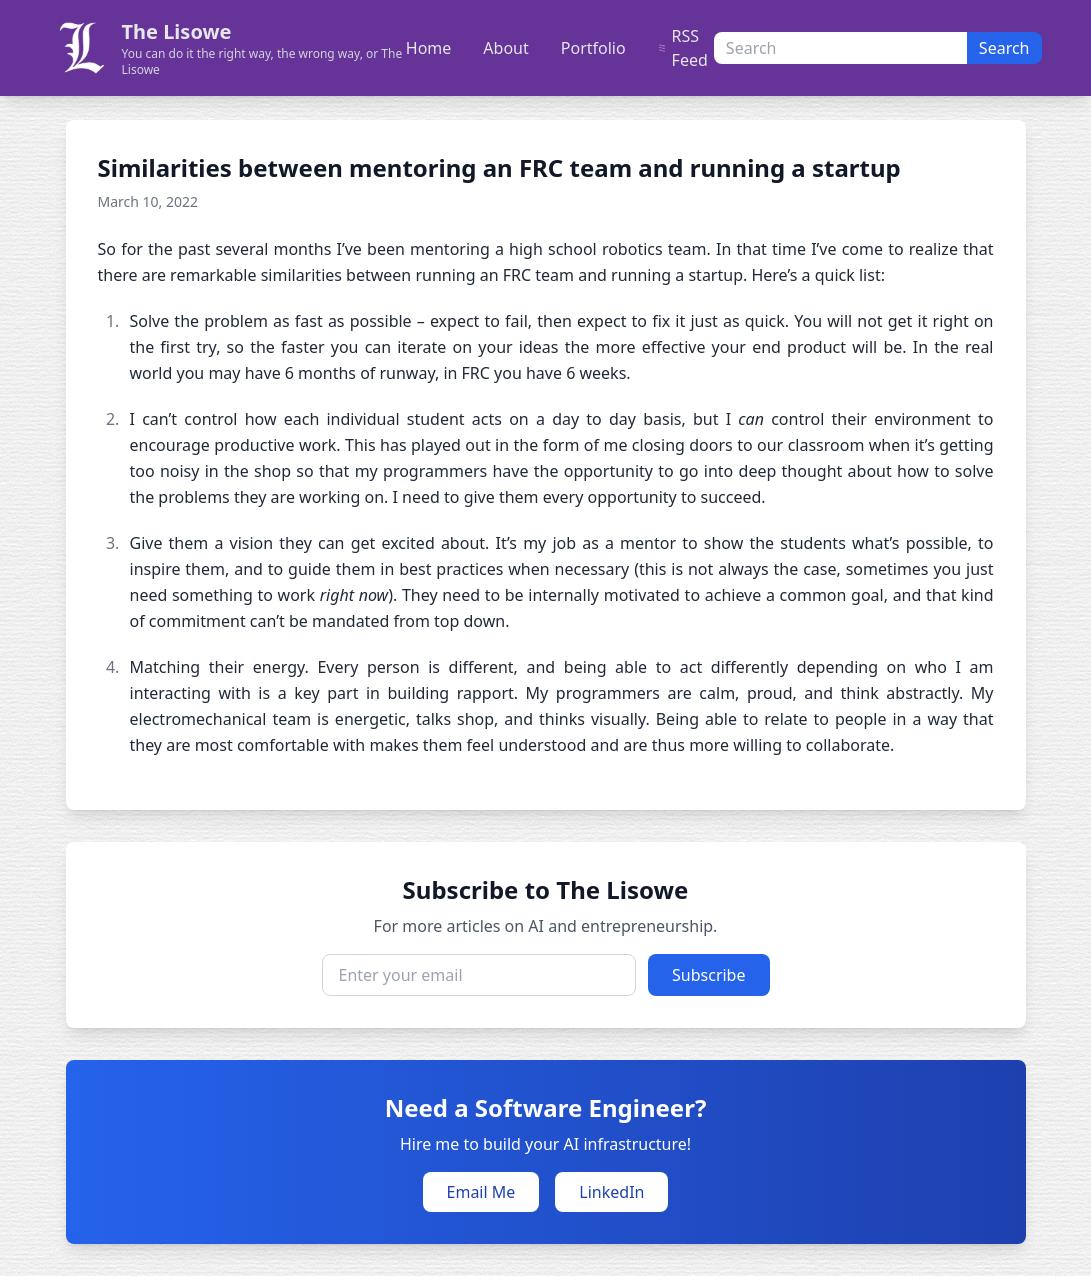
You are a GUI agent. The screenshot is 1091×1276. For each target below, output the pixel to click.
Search (1004, 48)
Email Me (481, 1192)
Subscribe (708, 975)
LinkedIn (611, 1192)
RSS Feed (683, 48)
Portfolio (593, 48)
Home (429, 48)
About (505, 48)
